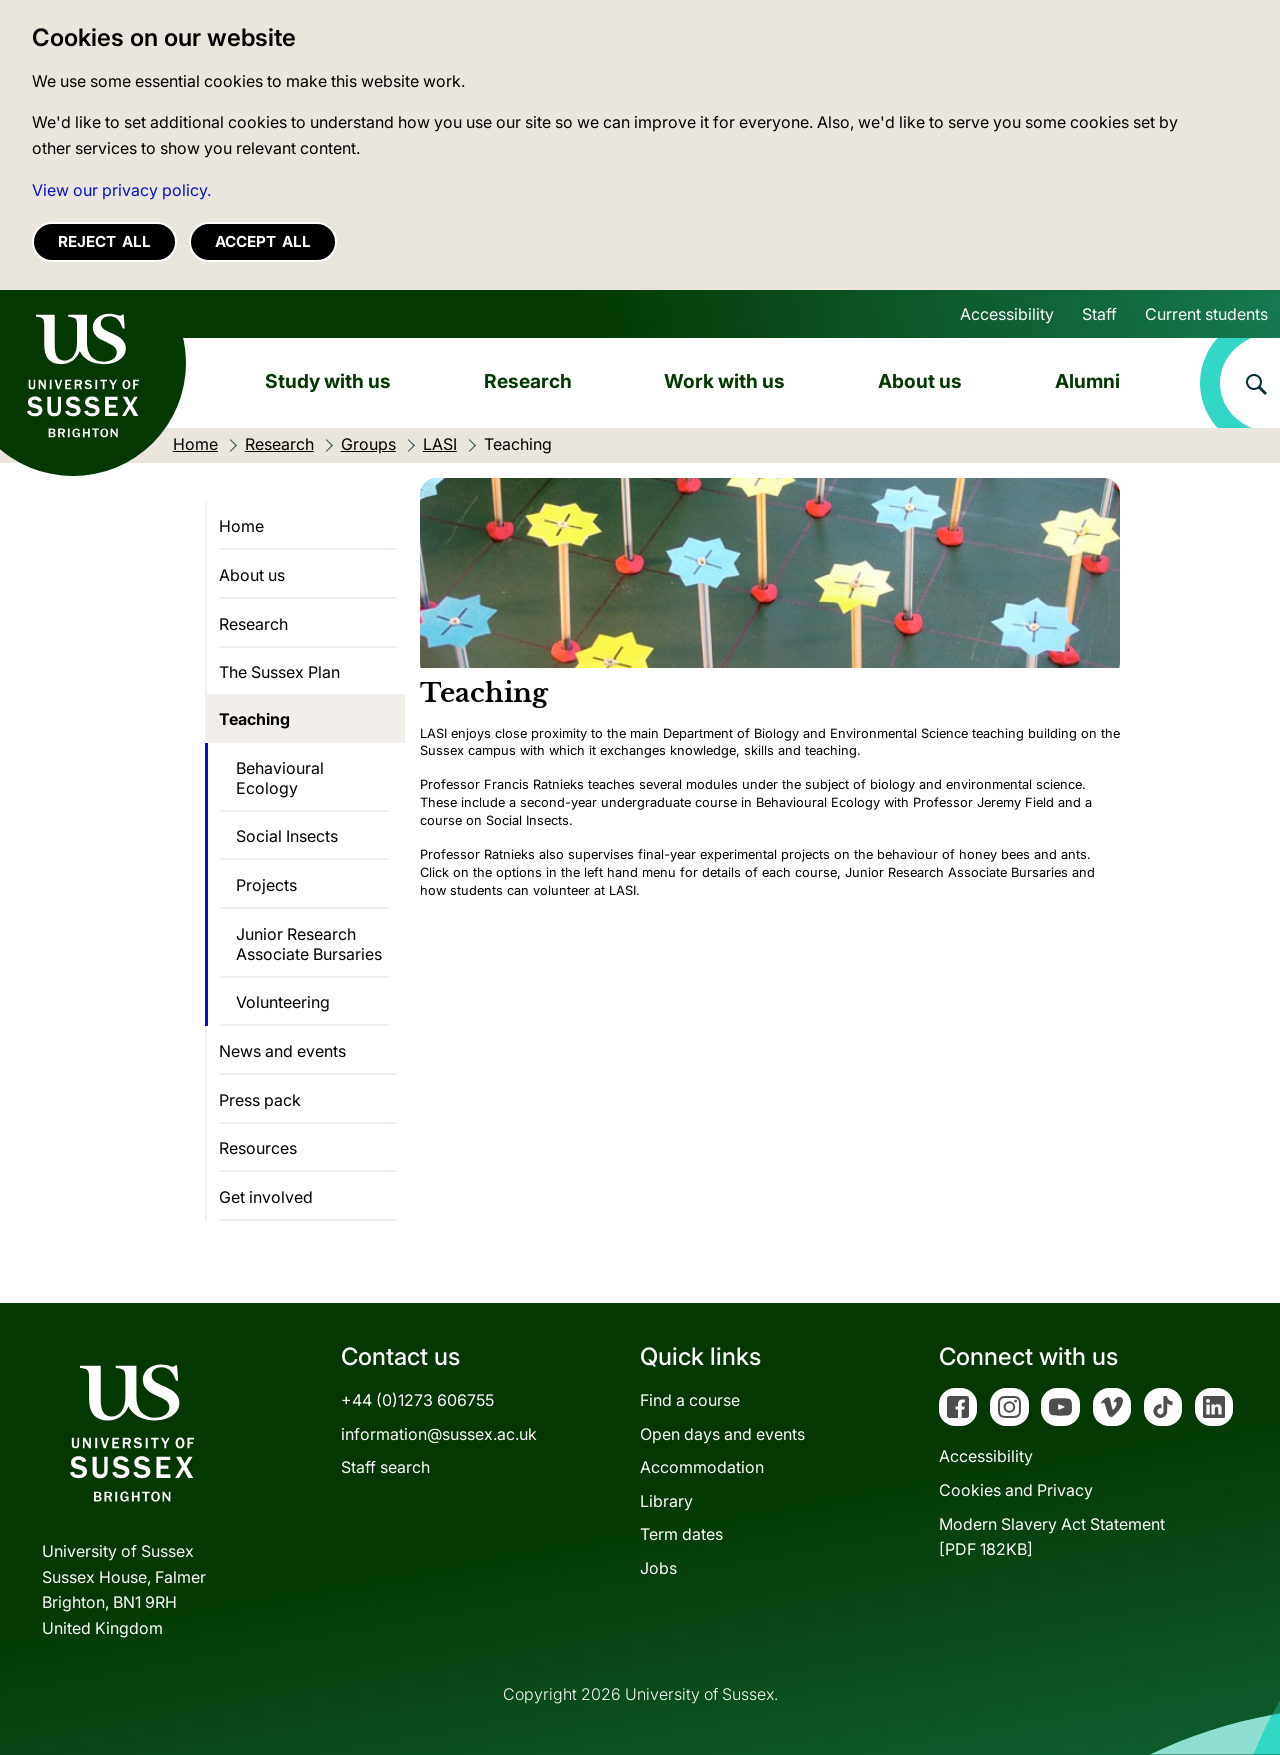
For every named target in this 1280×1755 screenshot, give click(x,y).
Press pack (260, 1100)
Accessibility (1007, 314)
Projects (266, 885)
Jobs (658, 1568)
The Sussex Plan (279, 672)
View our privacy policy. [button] (121, 190)
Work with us (724, 381)
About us (920, 381)
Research (528, 381)
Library (666, 1501)
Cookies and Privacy (1016, 1490)
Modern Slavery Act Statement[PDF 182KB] (1052, 1537)
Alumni (1087, 381)
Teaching (254, 719)
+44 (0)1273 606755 (417, 1400)
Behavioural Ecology (280, 778)
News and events (282, 1051)
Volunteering (283, 1002)
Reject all (104, 241)
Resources (258, 1148)
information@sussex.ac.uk (439, 1434)
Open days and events (722, 1434)
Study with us (328, 381)
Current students (1206, 314)
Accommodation (702, 1467)
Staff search (385, 1467)
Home (241, 526)
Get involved (266, 1197)
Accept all (263, 241)
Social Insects (287, 836)
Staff (1099, 314)
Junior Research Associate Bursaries (309, 944)
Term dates (681, 1534)
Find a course (690, 1400)
